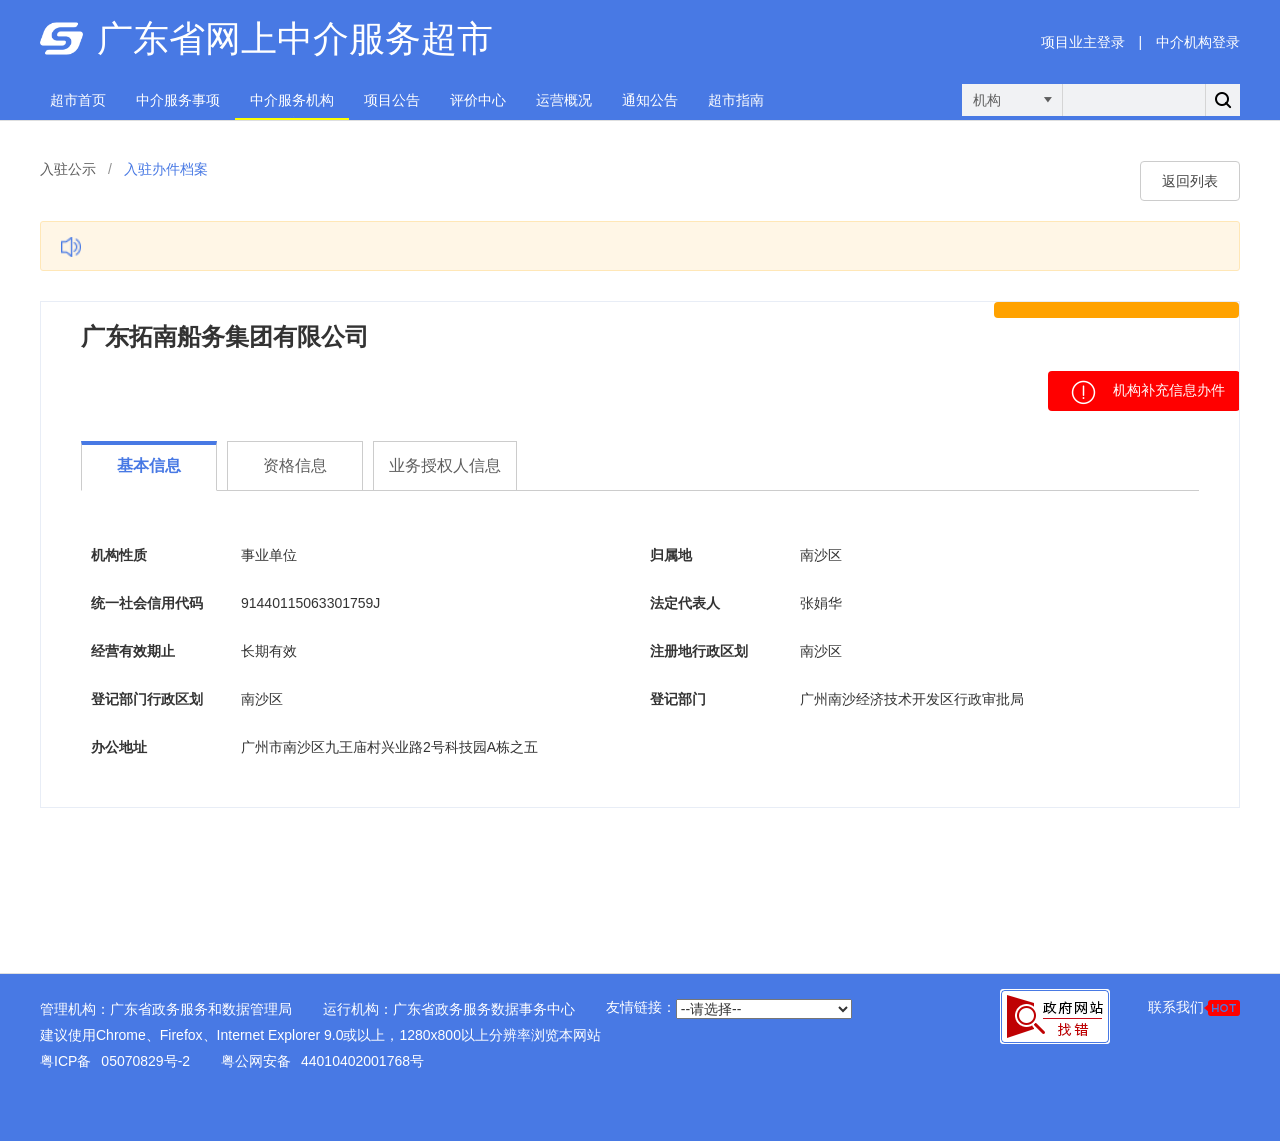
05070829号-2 (145, 1061)
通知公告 (650, 100)
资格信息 (295, 465)
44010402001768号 (362, 1061)
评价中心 (478, 100)
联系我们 (1194, 1007)
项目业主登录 (1083, 42)
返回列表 (1190, 181)
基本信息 (149, 465)
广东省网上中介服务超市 (295, 38)
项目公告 (392, 100)
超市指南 (736, 100)
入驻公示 (68, 169)
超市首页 (78, 100)
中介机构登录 (1198, 42)
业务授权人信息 (445, 465)
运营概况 (564, 100)
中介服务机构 (292, 100)
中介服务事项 (178, 100)
